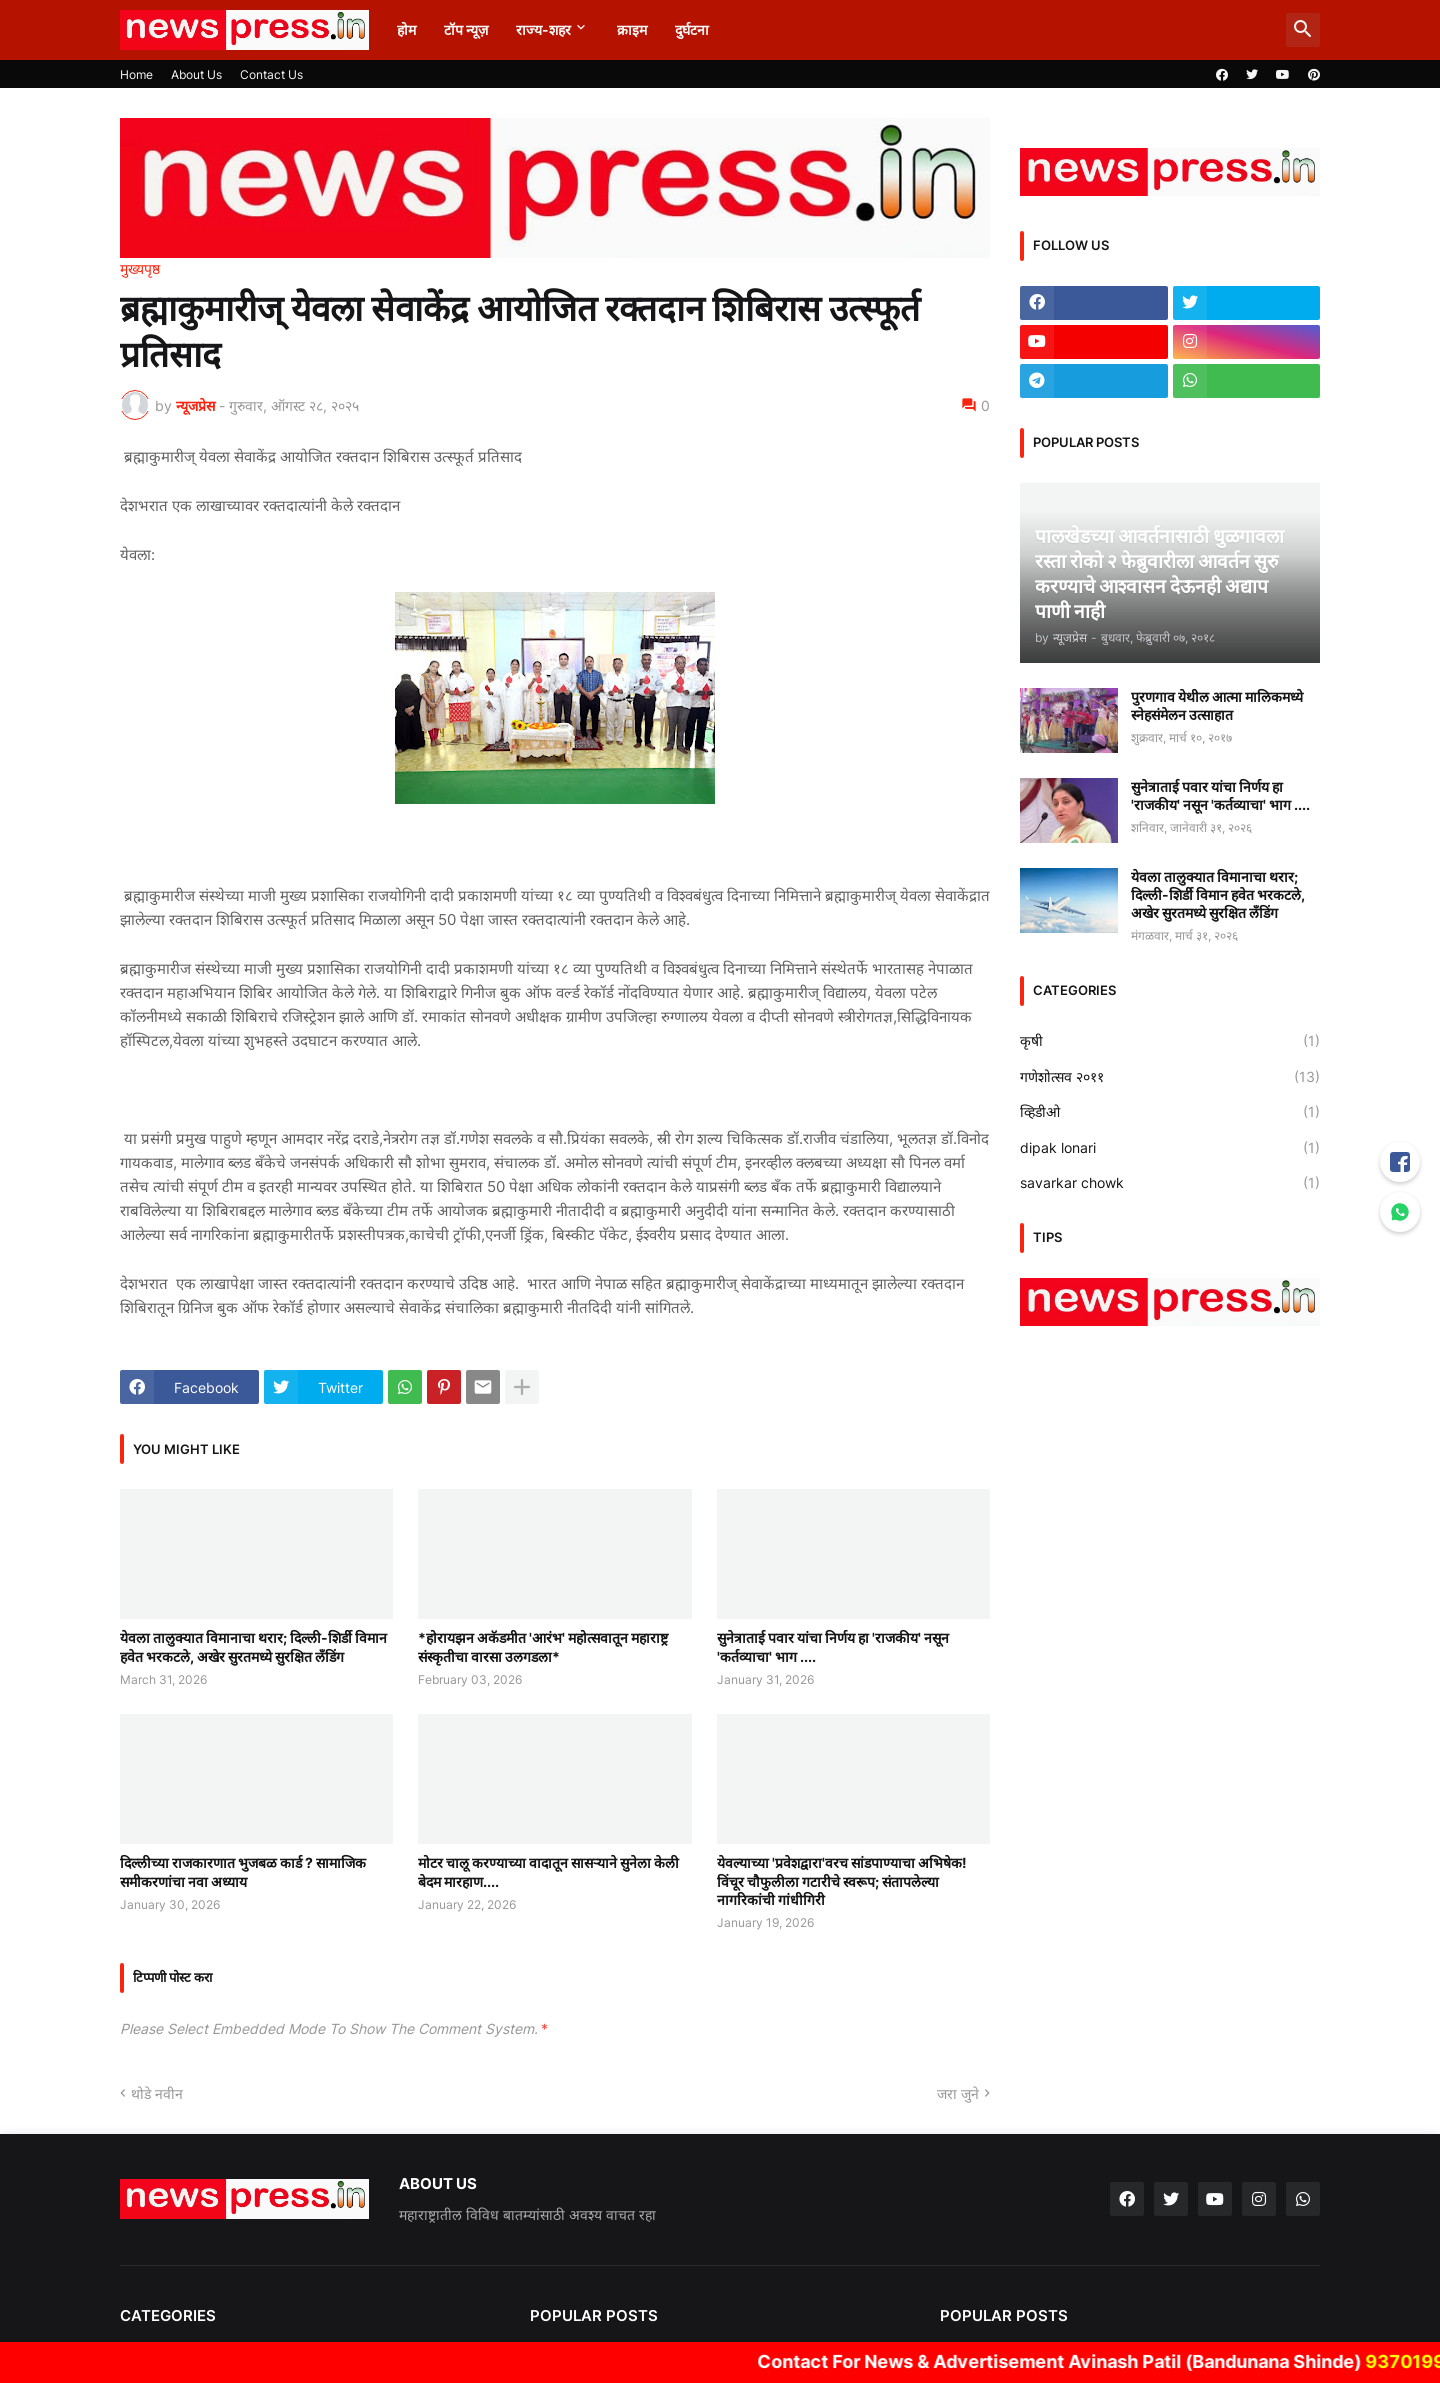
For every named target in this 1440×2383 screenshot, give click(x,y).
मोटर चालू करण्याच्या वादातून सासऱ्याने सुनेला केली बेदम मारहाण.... (548, 1871)
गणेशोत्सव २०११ (1170, 1077)
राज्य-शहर (543, 29)
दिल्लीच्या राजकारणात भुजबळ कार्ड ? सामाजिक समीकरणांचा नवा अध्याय (243, 1871)
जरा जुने (958, 2093)
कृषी (1170, 1041)
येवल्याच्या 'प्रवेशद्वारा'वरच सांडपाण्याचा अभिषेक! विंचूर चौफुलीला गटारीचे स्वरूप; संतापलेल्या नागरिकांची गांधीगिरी (842, 1880)
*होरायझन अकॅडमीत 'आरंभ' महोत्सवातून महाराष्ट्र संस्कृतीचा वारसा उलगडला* (543, 1646)
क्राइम (632, 29)
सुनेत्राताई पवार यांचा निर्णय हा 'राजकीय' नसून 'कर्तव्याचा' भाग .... (833, 1646)
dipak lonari (1170, 1148)
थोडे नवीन (157, 2093)
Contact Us (271, 74)
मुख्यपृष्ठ (140, 269)
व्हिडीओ (1170, 1112)
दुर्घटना (692, 29)
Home (136, 74)
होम (406, 29)
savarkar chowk (1170, 1183)
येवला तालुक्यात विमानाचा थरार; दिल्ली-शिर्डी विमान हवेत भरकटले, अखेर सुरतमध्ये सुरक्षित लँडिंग (253, 1646)
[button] (1303, 30)
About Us (196, 74)
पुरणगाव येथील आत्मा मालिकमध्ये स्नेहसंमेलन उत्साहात (1217, 705)
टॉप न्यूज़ (466, 29)
